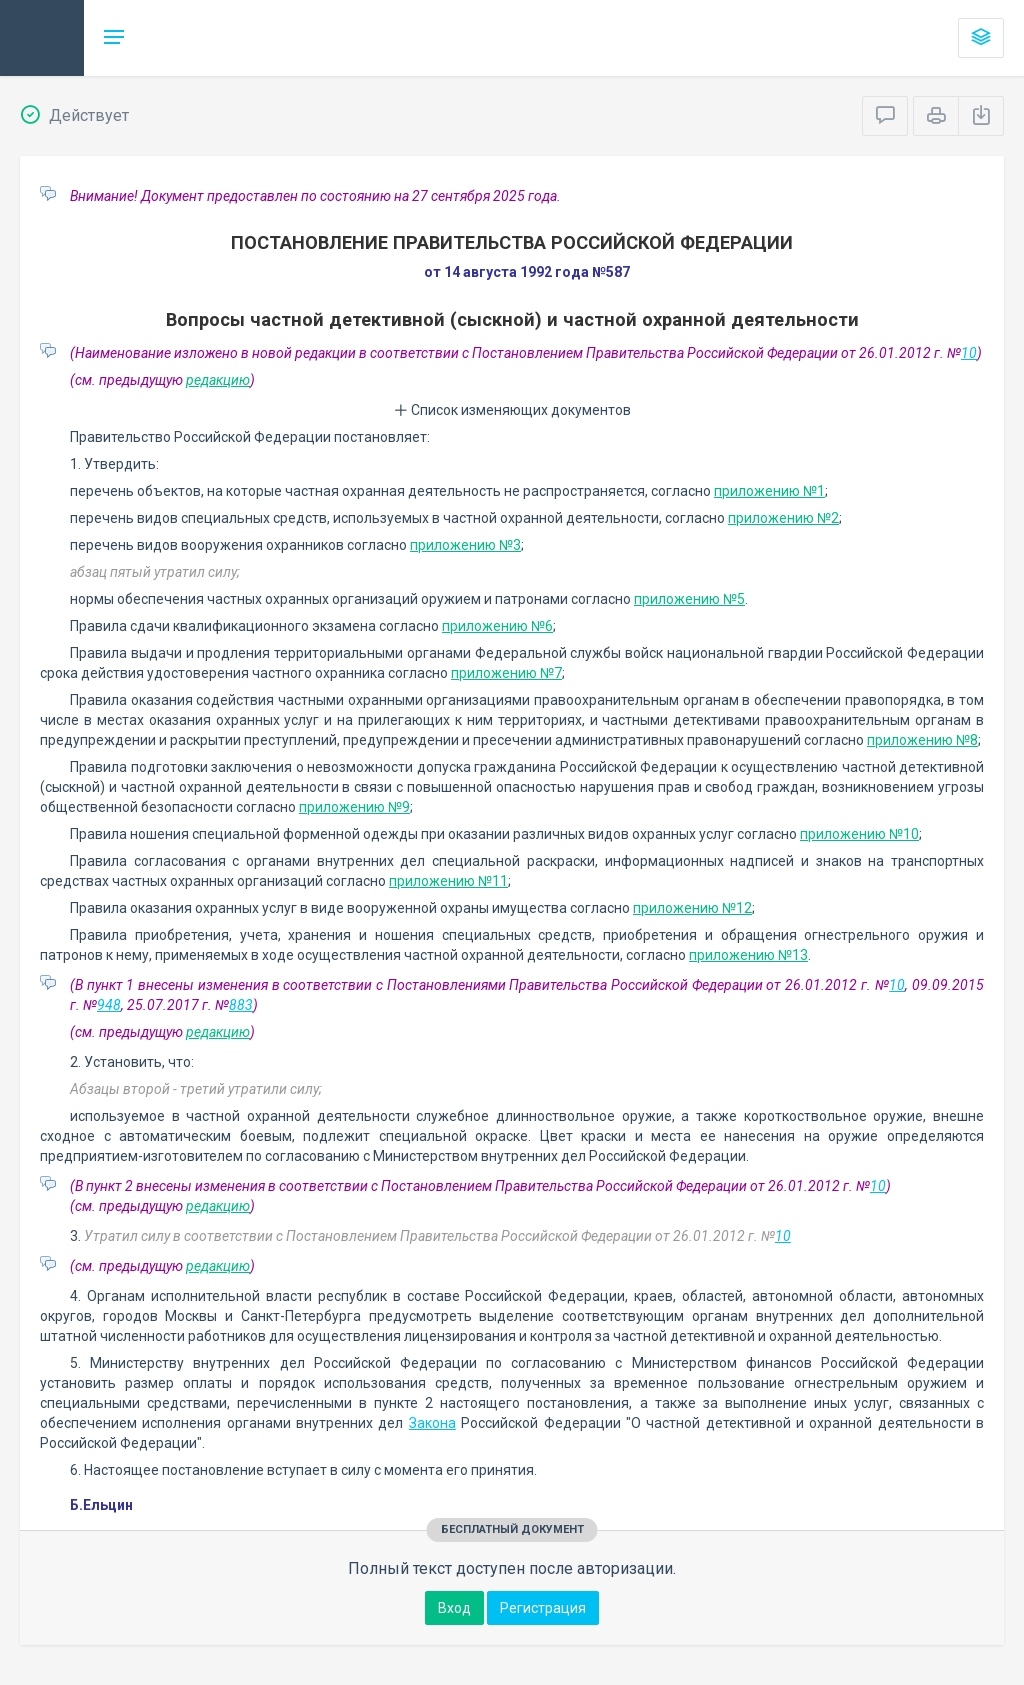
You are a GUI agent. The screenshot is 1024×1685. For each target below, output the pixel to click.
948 (109, 1005)
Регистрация (543, 1608)
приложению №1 (769, 491)
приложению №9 (354, 807)
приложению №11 (448, 881)
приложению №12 (692, 908)
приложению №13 (748, 955)
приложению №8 (922, 740)
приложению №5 (689, 599)
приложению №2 (783, 518)
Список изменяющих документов (512, 410)
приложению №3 (465, 545)
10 (969, 353)
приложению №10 (859, 834)
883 (241, 1005)
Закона (432, 1423)
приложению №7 (506, 673)
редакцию (218, 380)
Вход (454, 1608)
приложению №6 (497, 626)
